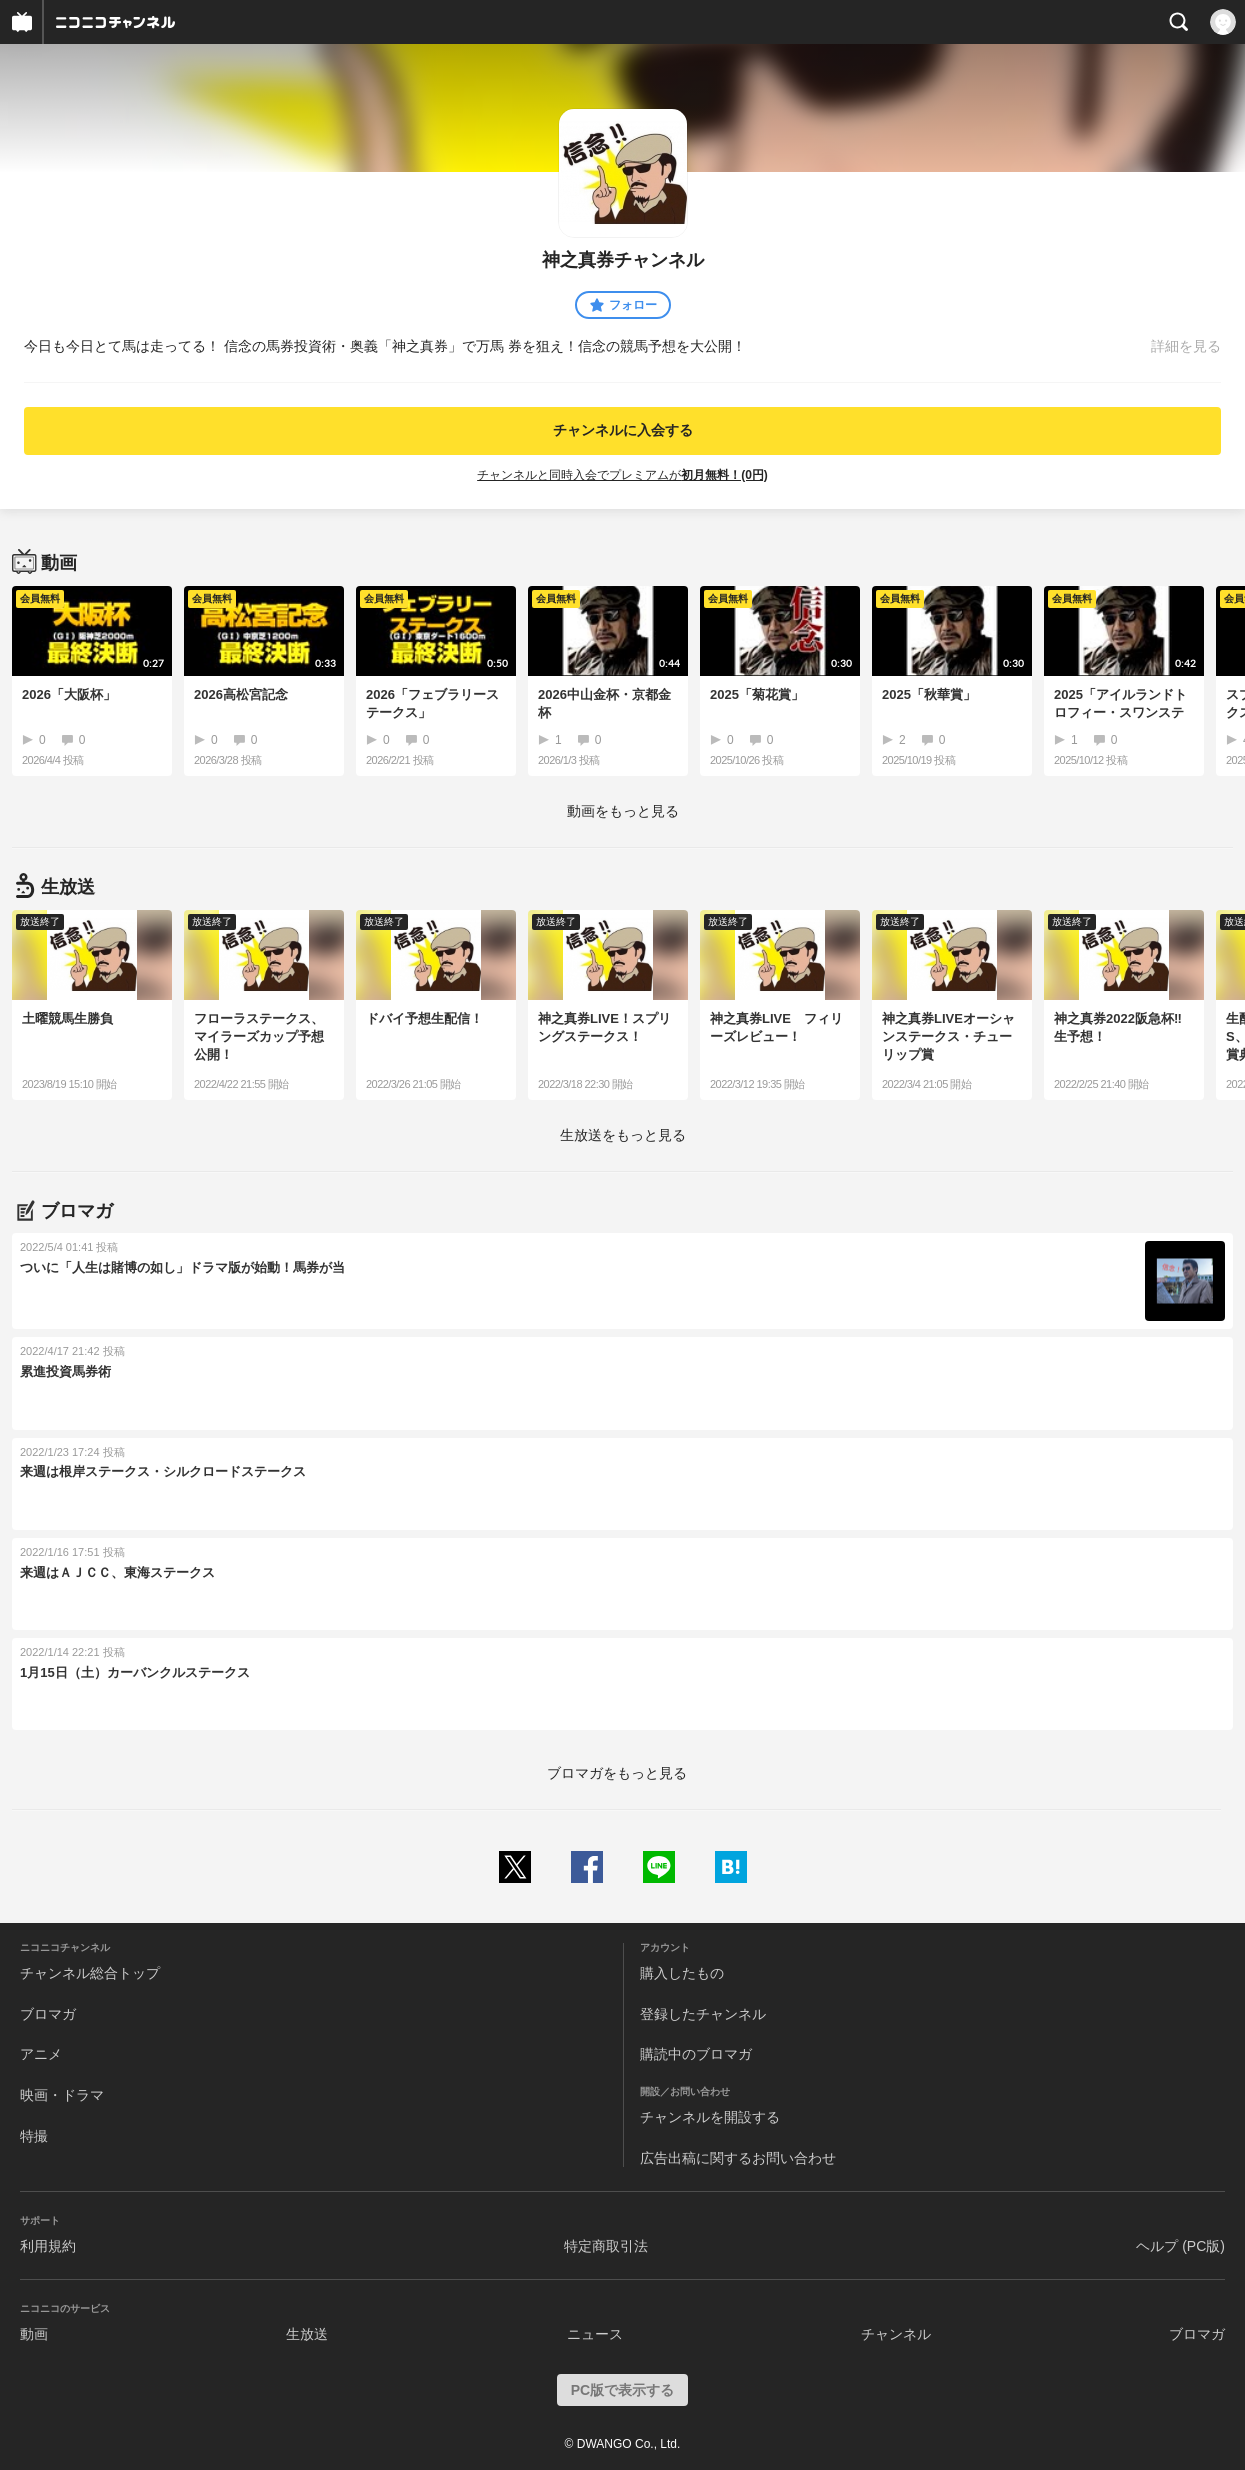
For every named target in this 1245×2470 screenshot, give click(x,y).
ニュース (595, 2334)
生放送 (307, 2334)
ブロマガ (48, 2014)
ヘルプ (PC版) (1180, 2246)
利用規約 (48, 2246)
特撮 (34, 2136)
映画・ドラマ (62, 2095)
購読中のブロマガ (696, 2054)
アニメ (41, 2054)
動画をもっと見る (623, 811)
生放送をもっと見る (623, 1135)
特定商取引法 (606, 2246)
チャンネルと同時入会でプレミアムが (622, 475)
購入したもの (682, 1973)
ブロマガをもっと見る (617, 1773)
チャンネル (896, 2334)
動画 (34, 2334)
